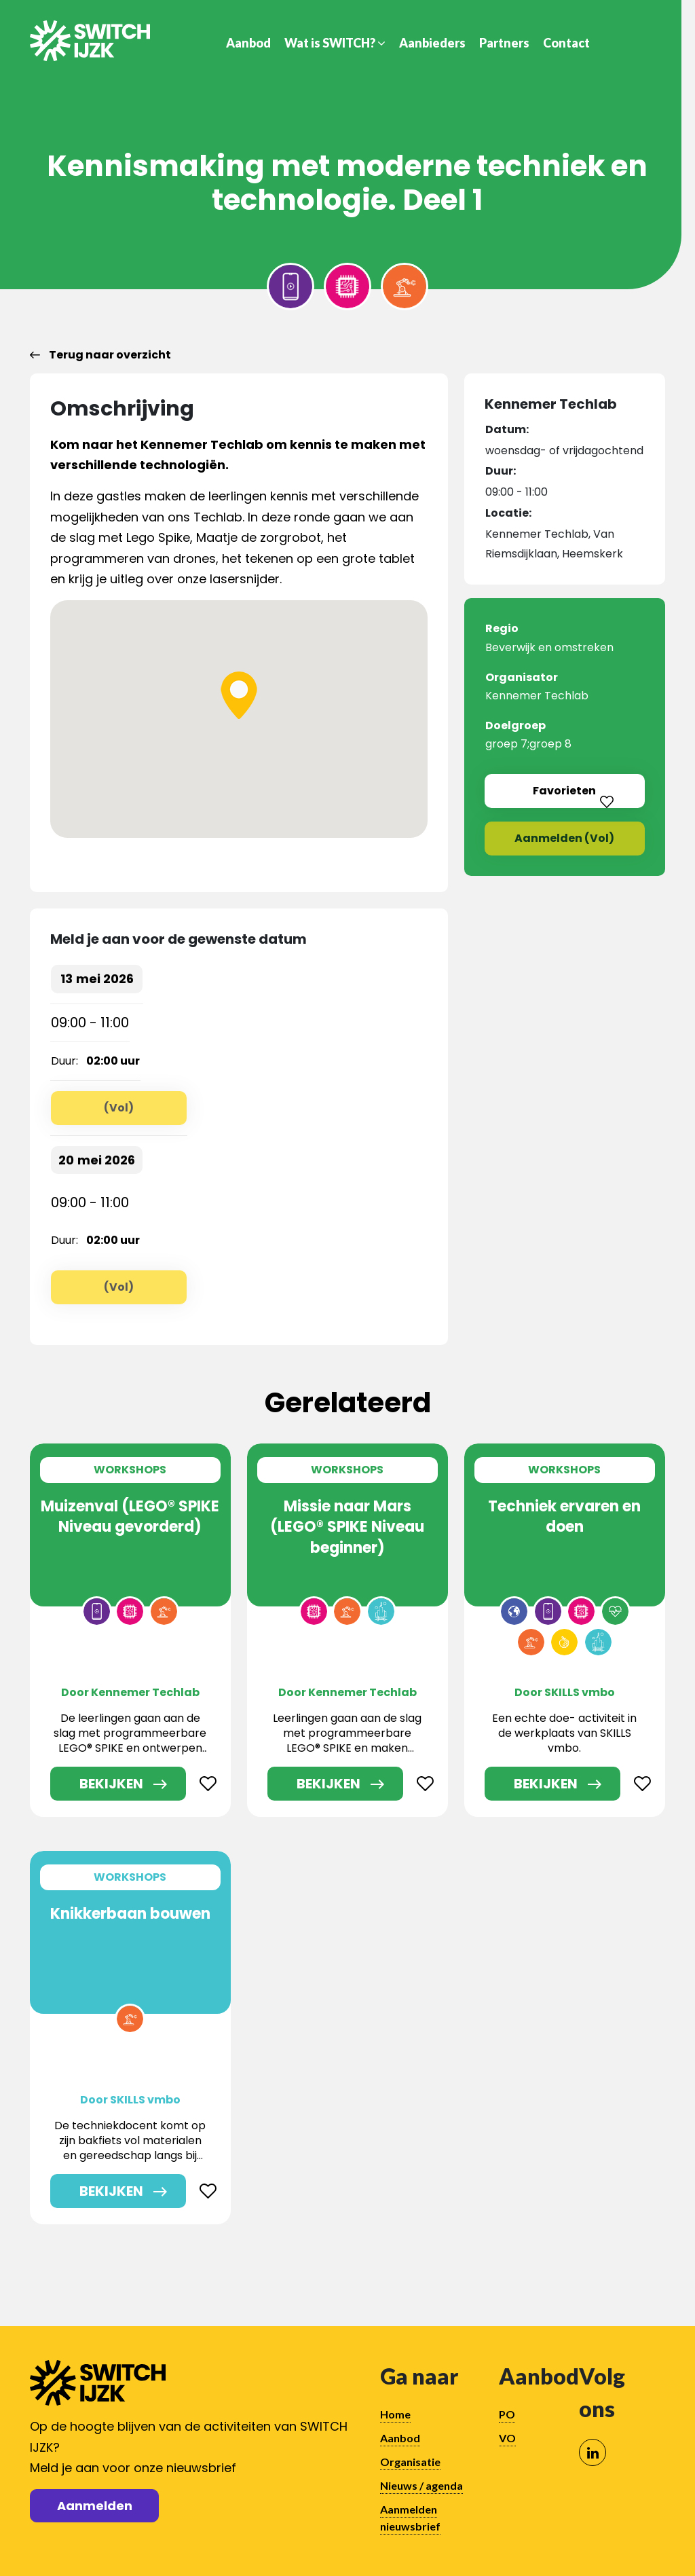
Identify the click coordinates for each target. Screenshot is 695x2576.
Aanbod (248, 42)
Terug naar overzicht (100, 355)
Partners (504, 42)
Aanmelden (94, 2505)
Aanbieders (432, 42)
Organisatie (410, 2461)
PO (507, 2414)
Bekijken (111, 1783)
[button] (239, 695)
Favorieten (580, 791)
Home (395, 2414)
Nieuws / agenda (421, 2485)
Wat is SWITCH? (335, 42)
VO (507, 2437)
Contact (566, 42)
